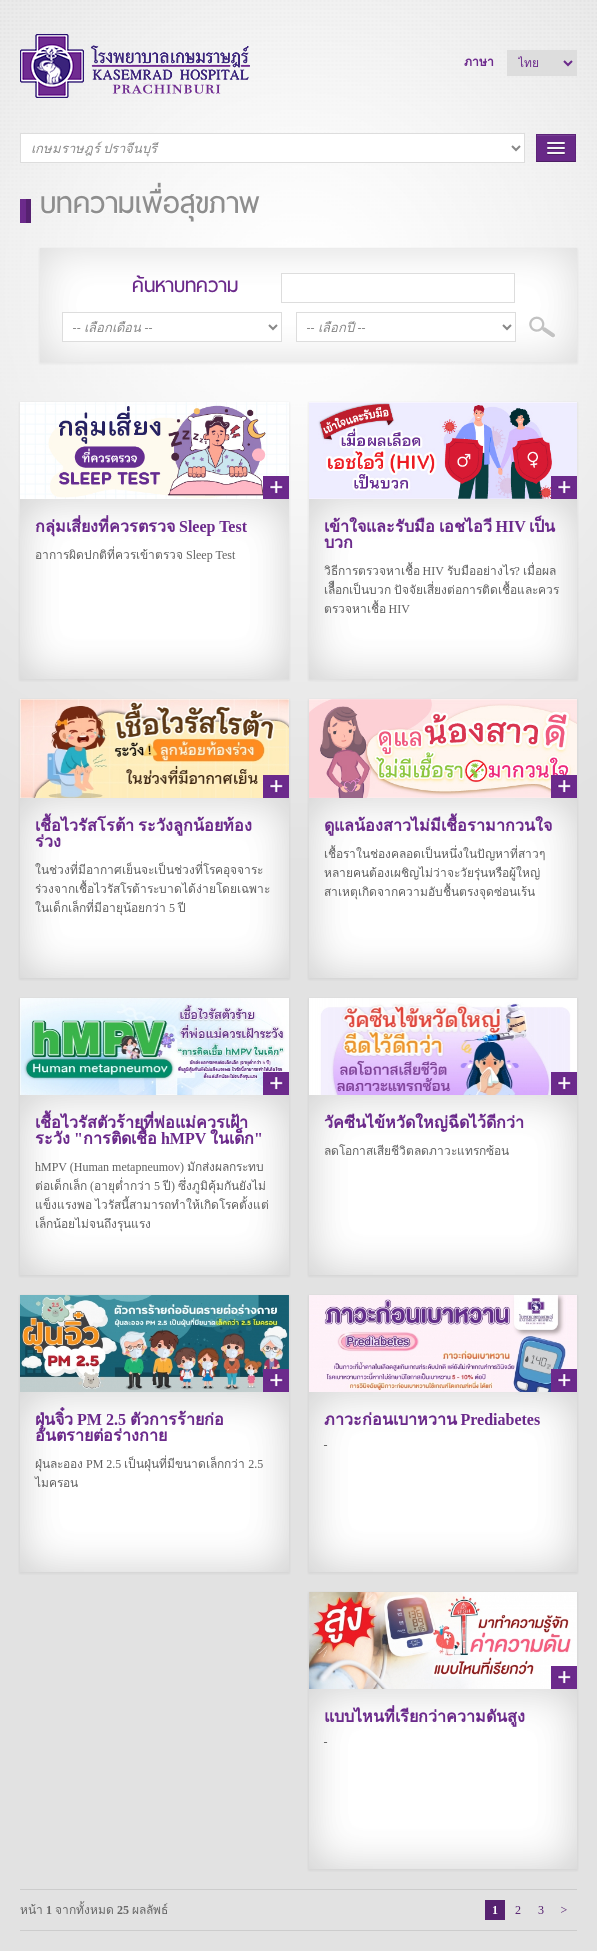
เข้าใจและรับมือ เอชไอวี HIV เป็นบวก (440, 534)
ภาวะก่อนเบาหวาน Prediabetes (432, 1419)
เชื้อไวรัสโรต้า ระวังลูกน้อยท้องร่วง (143, 833)
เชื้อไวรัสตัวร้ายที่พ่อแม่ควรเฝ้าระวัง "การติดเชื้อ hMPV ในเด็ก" (149, 1130)
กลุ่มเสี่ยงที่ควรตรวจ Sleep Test (141, 526)
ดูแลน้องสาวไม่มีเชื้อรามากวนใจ (438, 825)
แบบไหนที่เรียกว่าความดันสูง (424, 1716)
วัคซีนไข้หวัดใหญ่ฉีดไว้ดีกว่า (424, 1122)
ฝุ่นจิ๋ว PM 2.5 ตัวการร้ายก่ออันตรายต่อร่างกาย (129, 1427)
